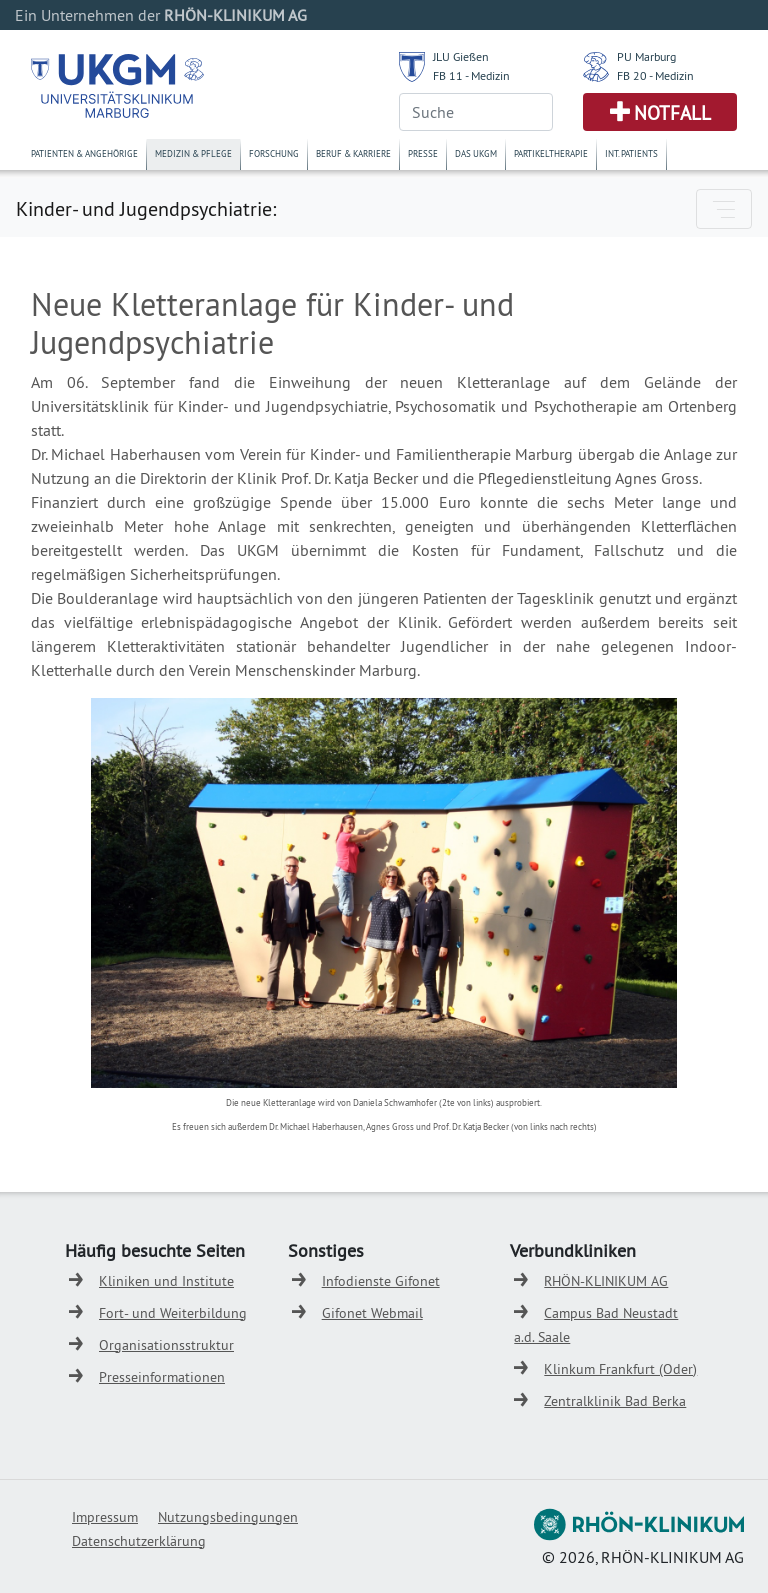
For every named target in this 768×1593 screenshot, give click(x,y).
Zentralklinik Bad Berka (615, 1401)
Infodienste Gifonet (381, 1281)
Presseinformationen (162, 1377)
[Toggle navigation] (724, 209)
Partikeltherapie (551, 153)
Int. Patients (631, 153)
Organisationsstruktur (166, 1345)
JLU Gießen (461, 56)
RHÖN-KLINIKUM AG (606, 1281)
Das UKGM (476, 153)
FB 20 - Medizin (655, 75)
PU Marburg (646, 56)
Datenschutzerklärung (139, 1541)
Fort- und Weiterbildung (173, 1313)
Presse (423, 153)
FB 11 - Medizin (471, 75)
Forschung (274, 153)
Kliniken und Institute (166, 1281)
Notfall (672, 113)
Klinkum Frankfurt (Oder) (620, 1369)
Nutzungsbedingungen (228, 1517)
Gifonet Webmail (372, 1313)
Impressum (105, 1517)
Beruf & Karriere (353, 153)
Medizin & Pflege (193, 153)
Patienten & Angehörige (84, 153)
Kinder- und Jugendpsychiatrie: (146, 208)
